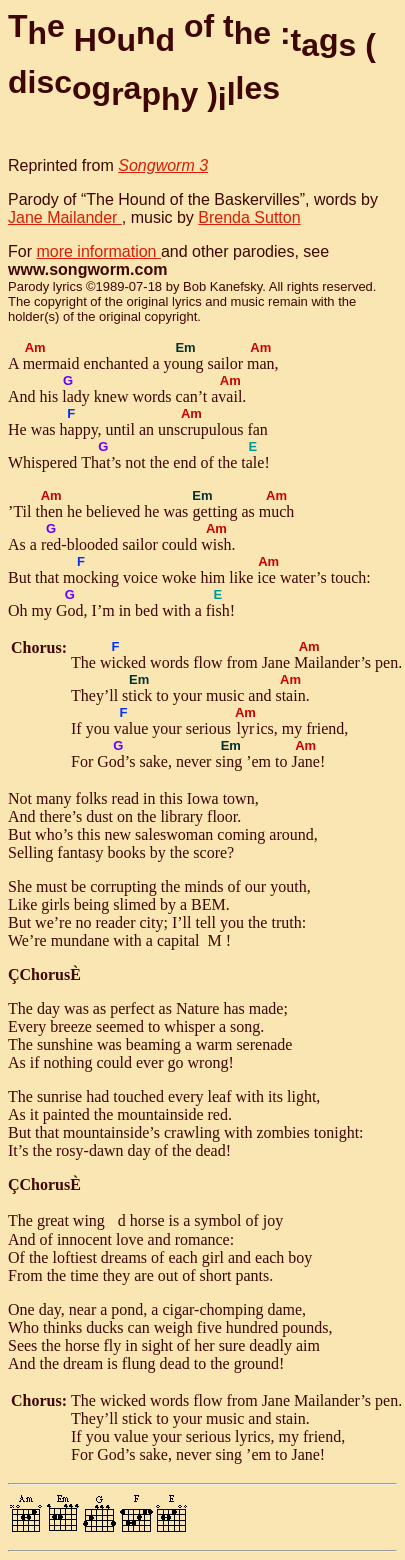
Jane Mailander (65, 217)
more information (98, 251)
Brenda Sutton (249, 217)
